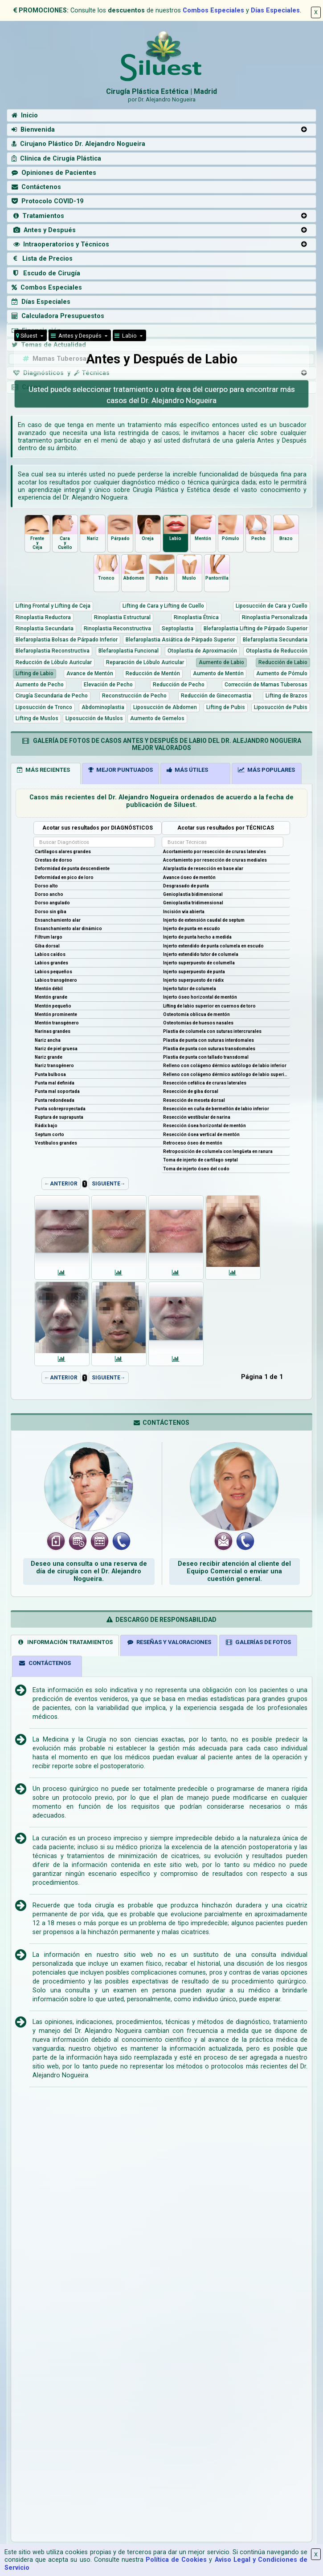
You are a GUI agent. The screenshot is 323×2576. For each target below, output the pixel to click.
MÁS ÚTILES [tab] (187, 769)
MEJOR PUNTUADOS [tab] (120, 769)
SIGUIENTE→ (109, 1184)
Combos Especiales (213, 10)
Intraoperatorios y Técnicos (60, 244)
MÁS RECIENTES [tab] (43, 769)
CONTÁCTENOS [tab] (44, 1663)
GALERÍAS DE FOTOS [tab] (258, 1642)
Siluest (27, 335)
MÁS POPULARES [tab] (266, 769)
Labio (126, 335)
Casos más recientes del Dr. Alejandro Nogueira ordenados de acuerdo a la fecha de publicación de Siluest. (161, 801)
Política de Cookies (176, 2560)
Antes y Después (44, 230)
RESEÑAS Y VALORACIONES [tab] (169, 1642)
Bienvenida (33, 129)
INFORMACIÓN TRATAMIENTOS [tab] (65, 1642)
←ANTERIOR (61, 1184)
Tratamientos (38, 216)
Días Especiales (275, 10)
